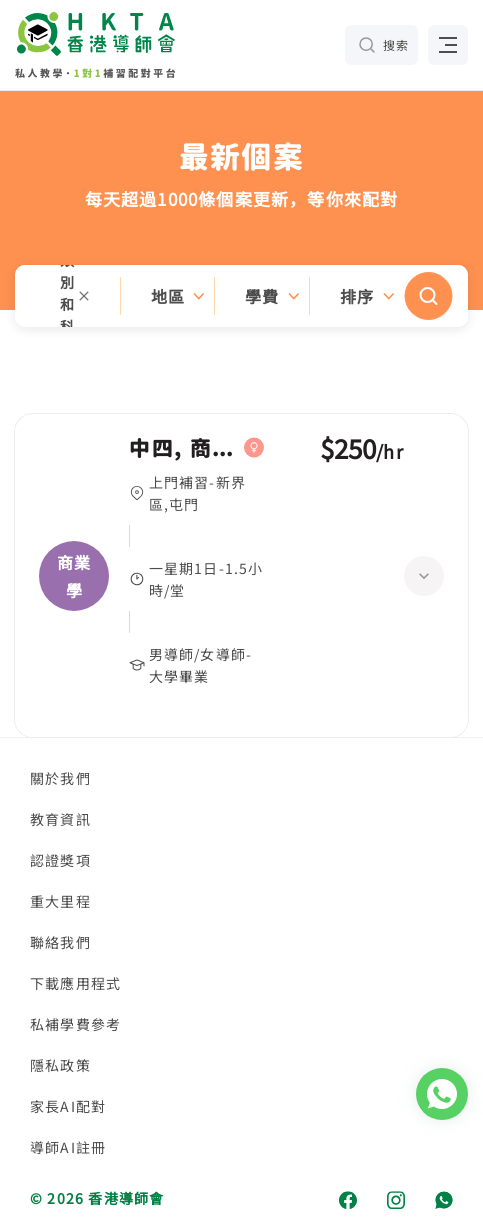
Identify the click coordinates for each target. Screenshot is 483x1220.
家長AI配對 (68, 1106)
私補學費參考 (75, 1024)
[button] (241, 296)
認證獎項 (60, 860)
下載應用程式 (75, 983)
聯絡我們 (60, 942)
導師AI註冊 (68, 1147)
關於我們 (60, 778)
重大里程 (60, 901)
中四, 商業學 (181, 448)
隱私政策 (60, 1065)
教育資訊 (60, 819)
